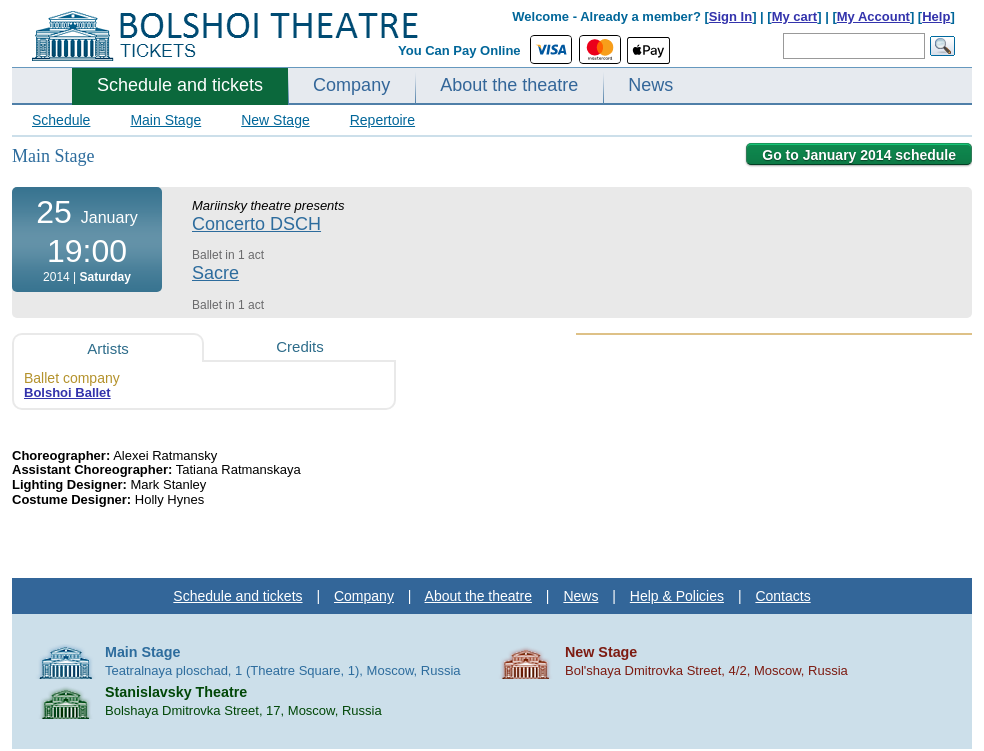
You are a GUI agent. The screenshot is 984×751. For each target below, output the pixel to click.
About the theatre (509, 85)
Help (936, 16)
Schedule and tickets (180, 85)
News (650, 85)
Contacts (782, 596)
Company (351, 85)
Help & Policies (677, 596)
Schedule (61, 120)
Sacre (215, 273)
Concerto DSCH (256, 224)
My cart (795, 16)
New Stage (275, 120)
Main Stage (165, 120)
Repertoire (382, 120)
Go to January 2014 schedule (859, 155)
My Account (873, 16)
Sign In (730, 16)
